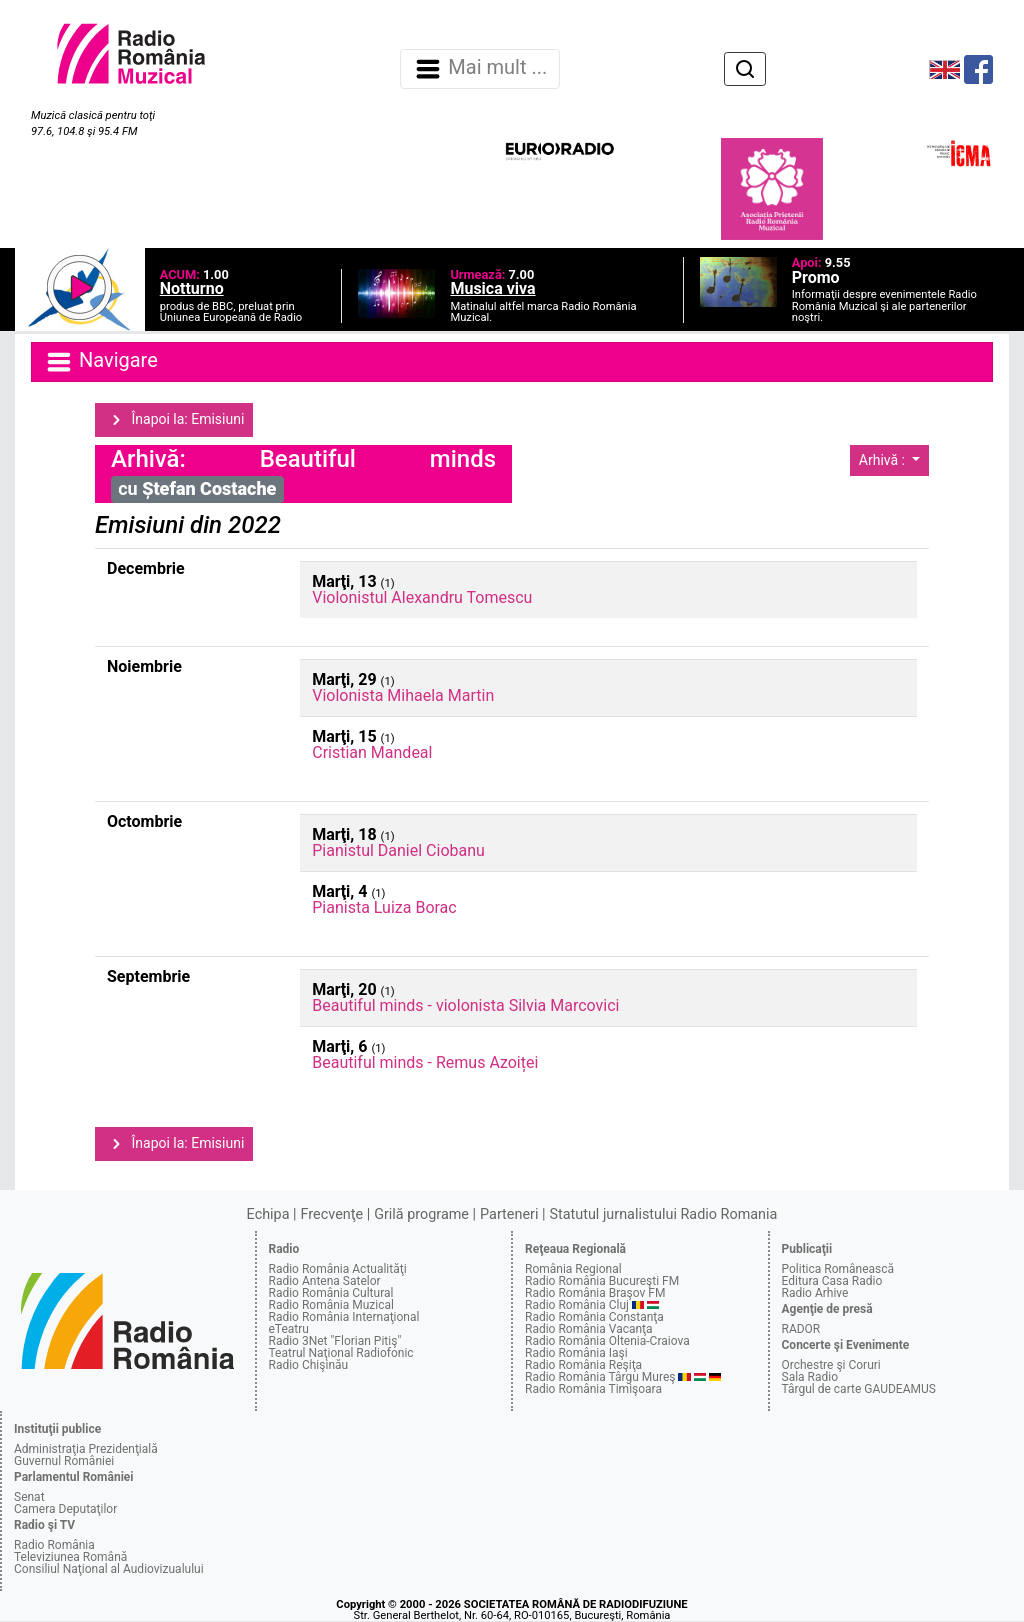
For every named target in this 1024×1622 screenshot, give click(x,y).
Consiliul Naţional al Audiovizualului (109, 1569)
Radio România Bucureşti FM (602, 1281)
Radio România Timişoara (593, 1389)
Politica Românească (838, 1269)
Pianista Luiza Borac (384, 907)
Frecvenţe (332, 1214)
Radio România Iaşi (576, 1353)
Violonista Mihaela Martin (403, 695)
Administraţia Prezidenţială (86, 1449)
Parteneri (509, 1214)
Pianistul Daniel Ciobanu (398, 850)
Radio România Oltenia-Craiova (607, 1341)
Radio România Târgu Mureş (600, 1377)
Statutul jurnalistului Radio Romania (663, 1214)
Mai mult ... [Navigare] (480, 69)
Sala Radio (810, 1377)
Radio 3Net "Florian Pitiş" (335, 1341)
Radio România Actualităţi (338, 1269)
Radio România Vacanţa (589, 1329)
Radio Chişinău (309, 1365)
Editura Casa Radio (832, 1281)
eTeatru (289, 1329)
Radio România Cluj (577, 1305)
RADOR (801, 1329)
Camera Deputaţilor (65, 1509)
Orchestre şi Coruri (831, 1365)
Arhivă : (884, 460)
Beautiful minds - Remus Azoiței (425, 1062)
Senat (29, 1497)
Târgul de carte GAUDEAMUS (859, 1389)
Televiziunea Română (70, 1557)
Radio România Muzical (331, 1305)
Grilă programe (421, 1214)
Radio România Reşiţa (583, 1365)
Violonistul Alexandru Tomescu (422, 597)
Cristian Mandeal (372, 752)
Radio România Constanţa (594, 1317)
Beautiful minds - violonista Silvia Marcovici (465, 1005)
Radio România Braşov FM (595, 1293)
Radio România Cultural (331, 1293)
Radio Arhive (815, 1293)
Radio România (54, 1545)
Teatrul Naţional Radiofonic (341, 1353)
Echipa (268, 1214)
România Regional (573, 1269)
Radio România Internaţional (344, 1317)
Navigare (101, 362)
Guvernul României (64, 1461)
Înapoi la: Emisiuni (174, 420)
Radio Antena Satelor (325, 1281)
